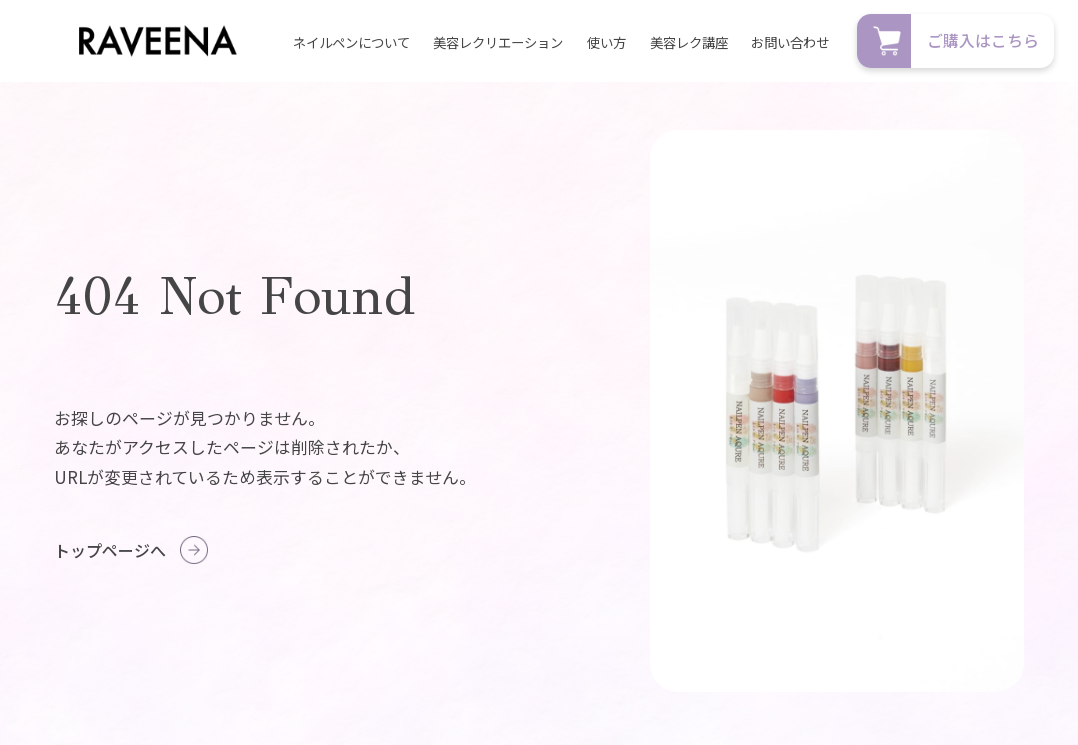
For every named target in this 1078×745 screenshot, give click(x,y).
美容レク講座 (689, 42)
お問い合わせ (790, 42)
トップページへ (110, 550)
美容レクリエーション (498, 42)
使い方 (606, 42)
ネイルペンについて (351, 42)
